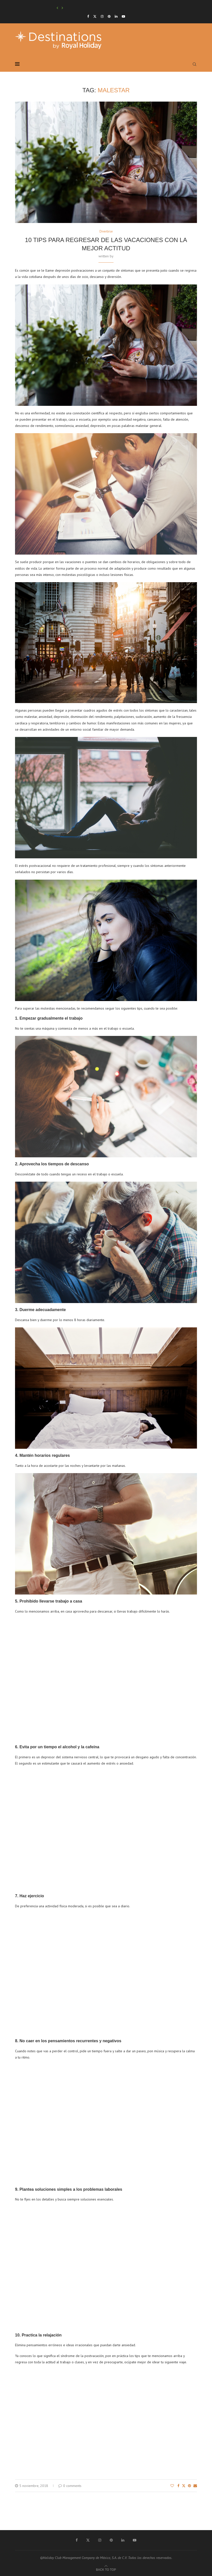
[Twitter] (94, 16)
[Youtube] (123, 16)
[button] (57, 8)
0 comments (69, 2485)
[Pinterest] (109, 16)
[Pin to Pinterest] (189, 2485)
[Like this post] (172, 2485)
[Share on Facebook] (178, 2485)
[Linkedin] (116, 16)
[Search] (194, 64)
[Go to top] (106, 2569)
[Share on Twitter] (183, 2485)
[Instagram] (102, 16)
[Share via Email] (195, 2485)
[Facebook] (88, 16)
